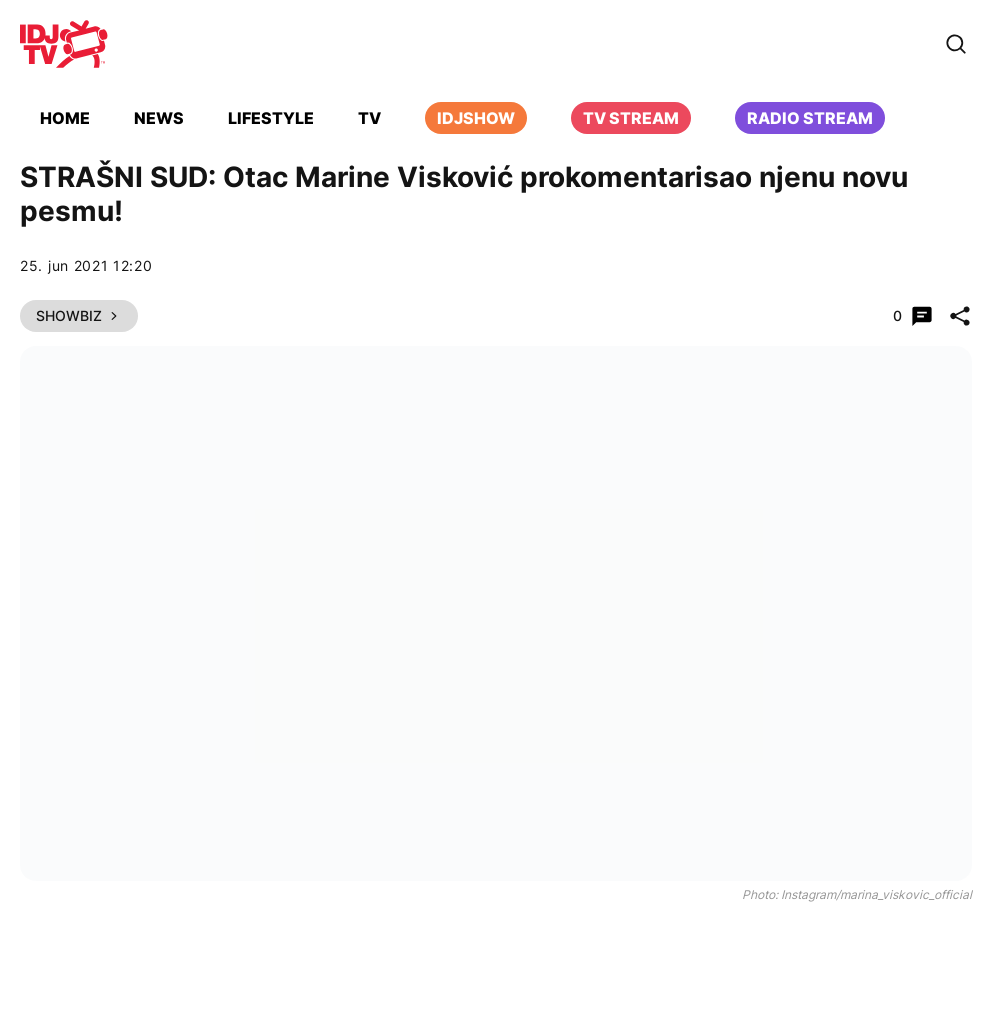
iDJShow (476, 118)
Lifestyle (271, 118)
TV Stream (631, 118)
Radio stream (810, 118)
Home (65, 118)
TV (369, 118)
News (159, 118)
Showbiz (79, 315)
